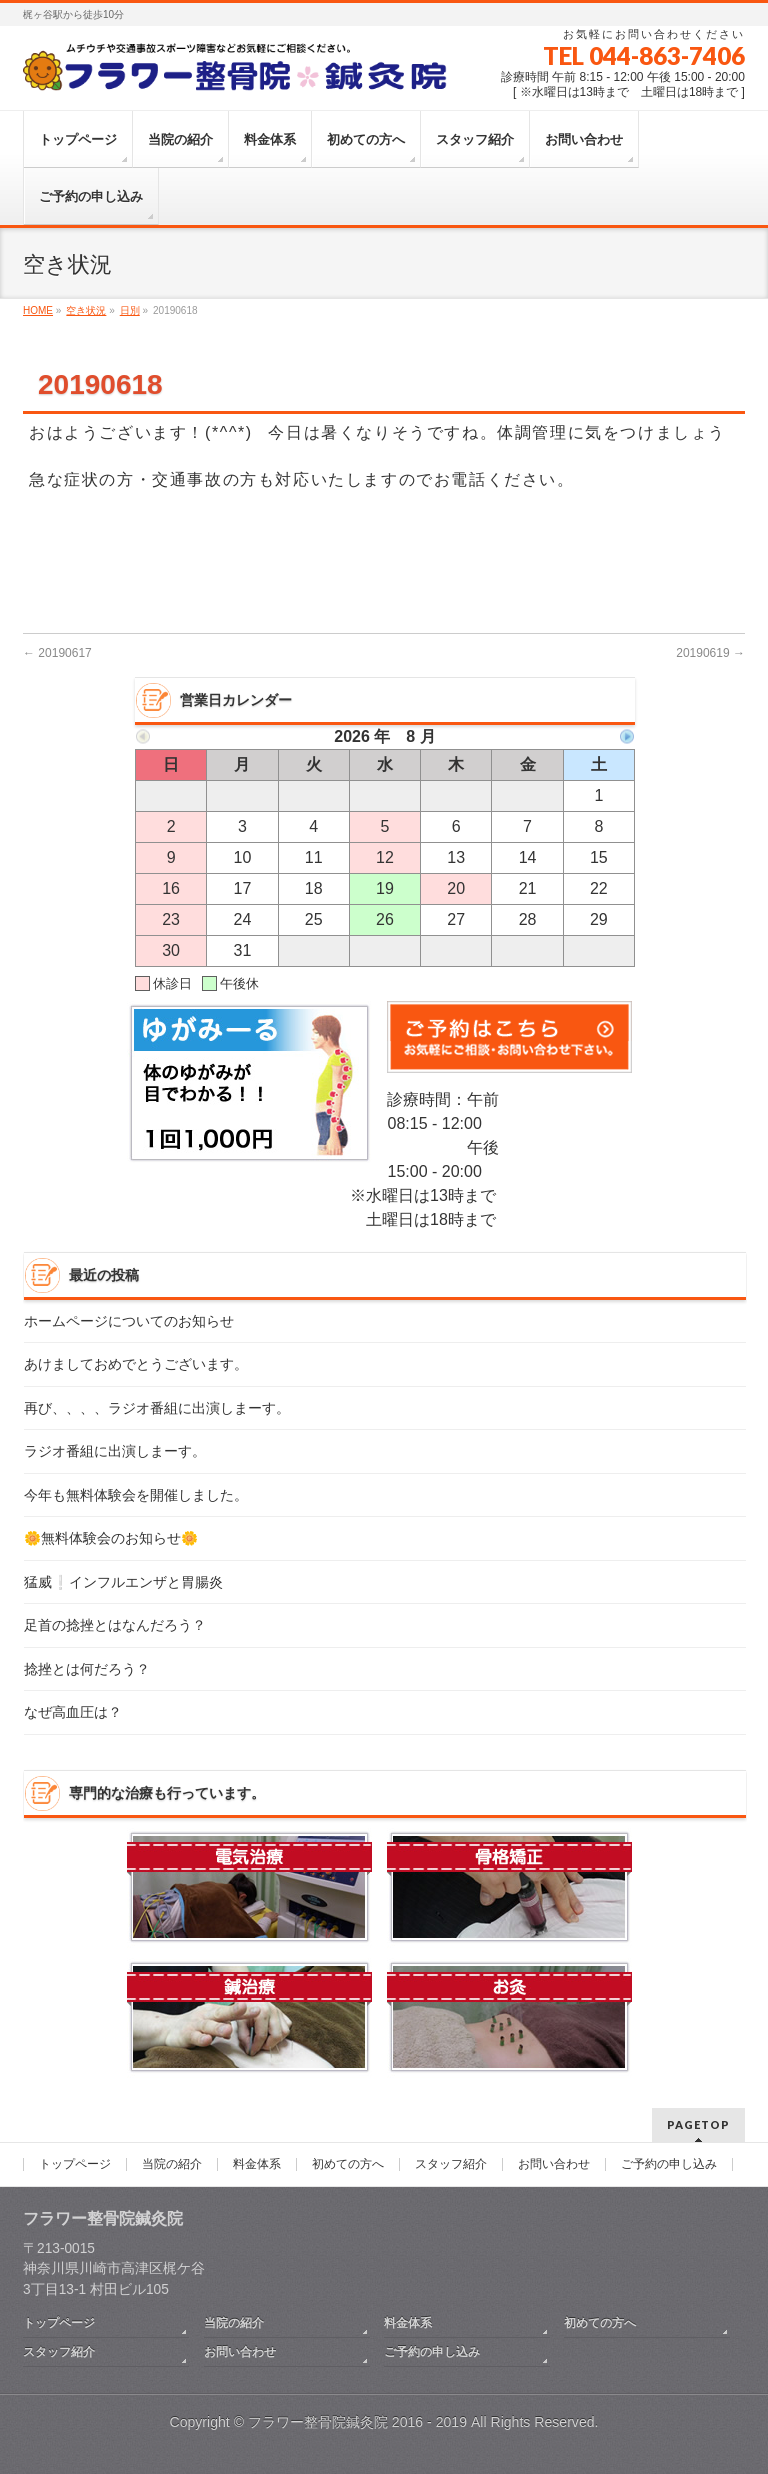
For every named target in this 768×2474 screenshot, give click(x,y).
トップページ (75, 2164)
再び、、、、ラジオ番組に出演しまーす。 (157, 1408)
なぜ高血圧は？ (73, 1712)
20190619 (710, 653)
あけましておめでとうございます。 (136, 1364)
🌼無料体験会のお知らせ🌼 (111, 1538)
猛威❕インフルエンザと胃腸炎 (123, 1582)
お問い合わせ (554, 2164)
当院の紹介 (172, 2164)
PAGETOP (698, 2124)
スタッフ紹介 (451, 2164)
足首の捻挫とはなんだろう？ (115, 1625)
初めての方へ (348, 2164)
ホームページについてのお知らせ (129, 1321)
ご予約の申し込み (669, 2164)
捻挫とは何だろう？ (87, 1669)
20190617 (57, 653)
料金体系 (257, 2164)
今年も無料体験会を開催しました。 (136, 1495)
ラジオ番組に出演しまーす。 (115, 1451)
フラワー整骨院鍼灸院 (318, 2422)
